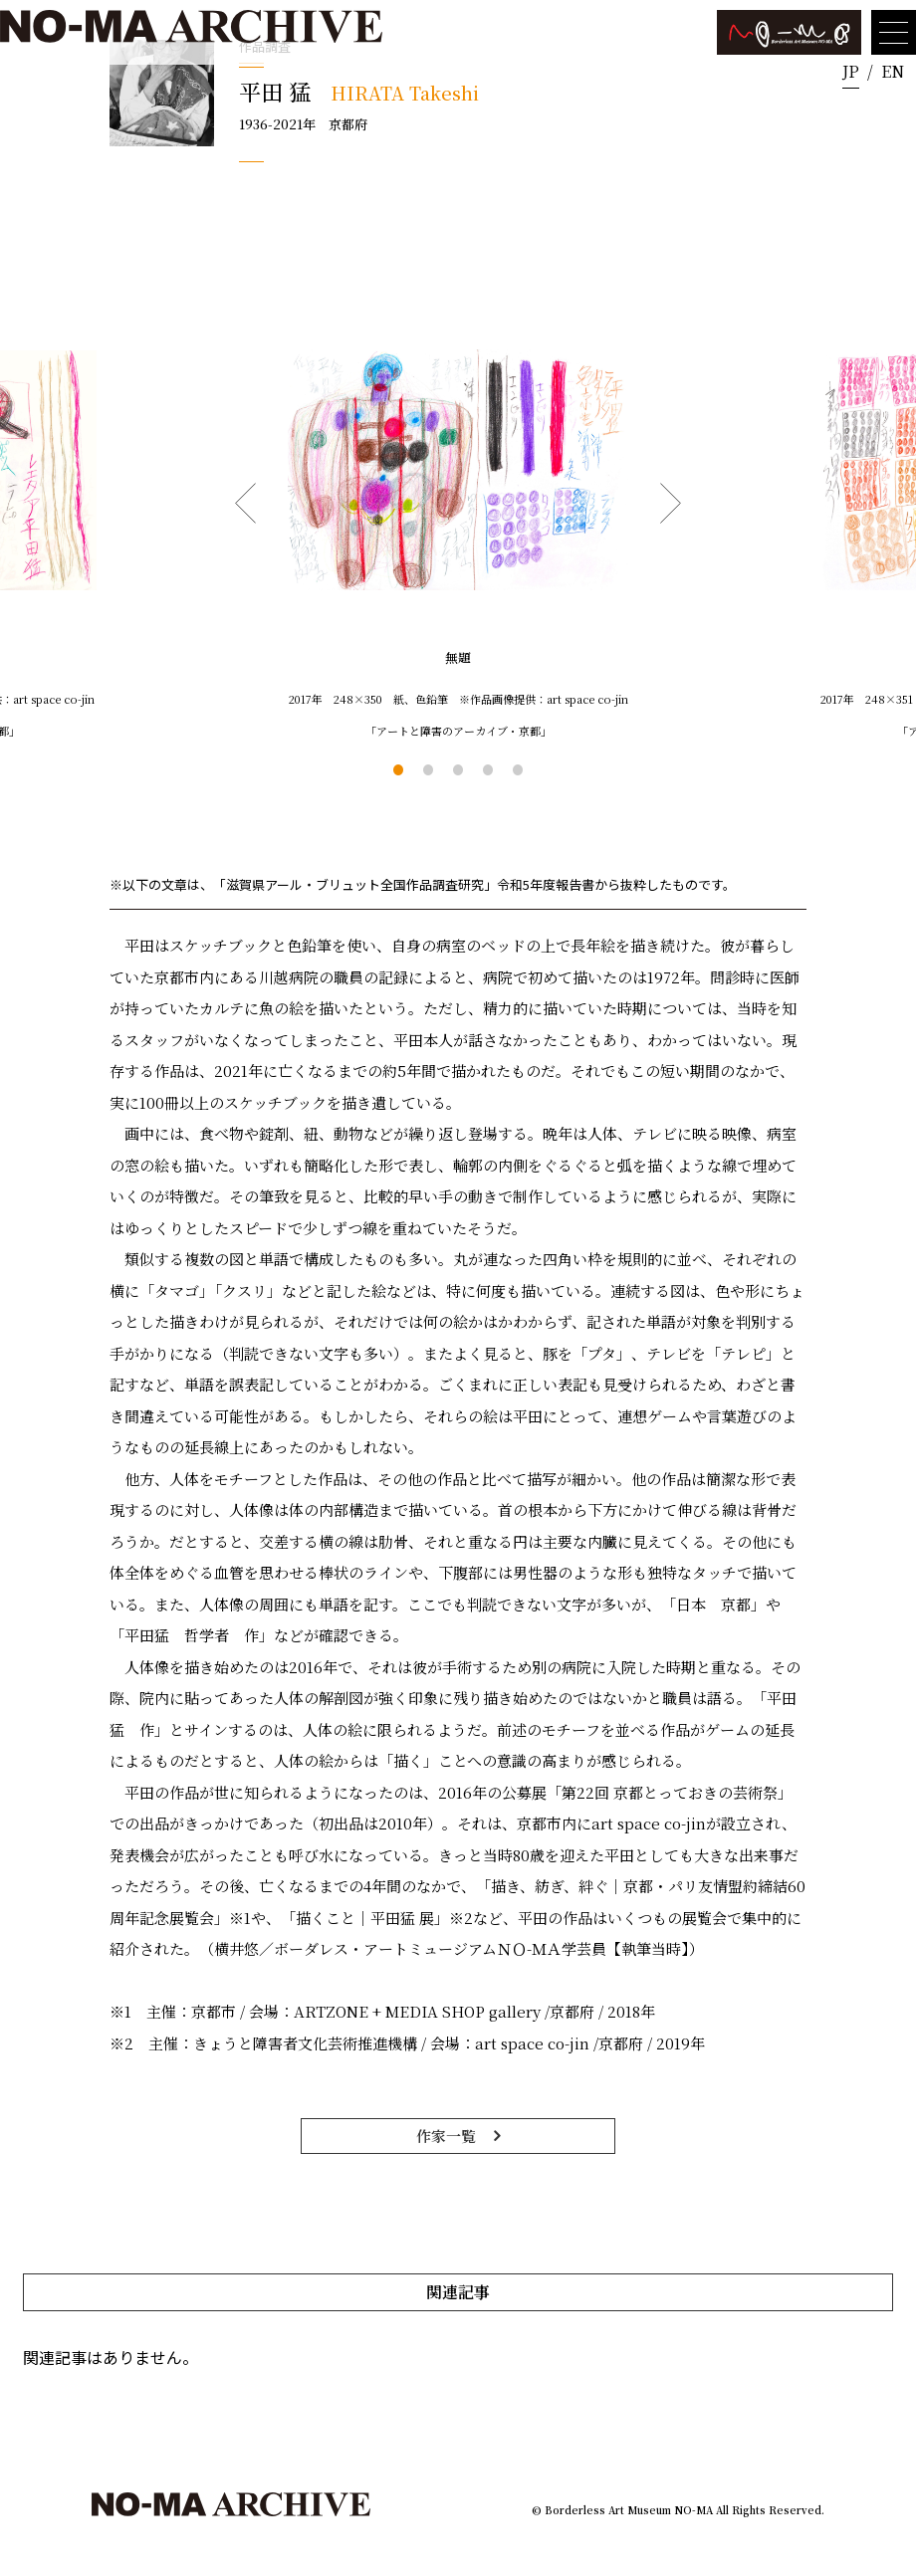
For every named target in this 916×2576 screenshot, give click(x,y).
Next (670, 504)
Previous (245, 504)
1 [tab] (398, 769)
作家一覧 (446, 2135)
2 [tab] (428, 769)
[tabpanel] (458, 523)
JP (850, 71)
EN (892, 71)
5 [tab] (518, 769)
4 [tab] (488, 769)
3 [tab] (458, 769)
